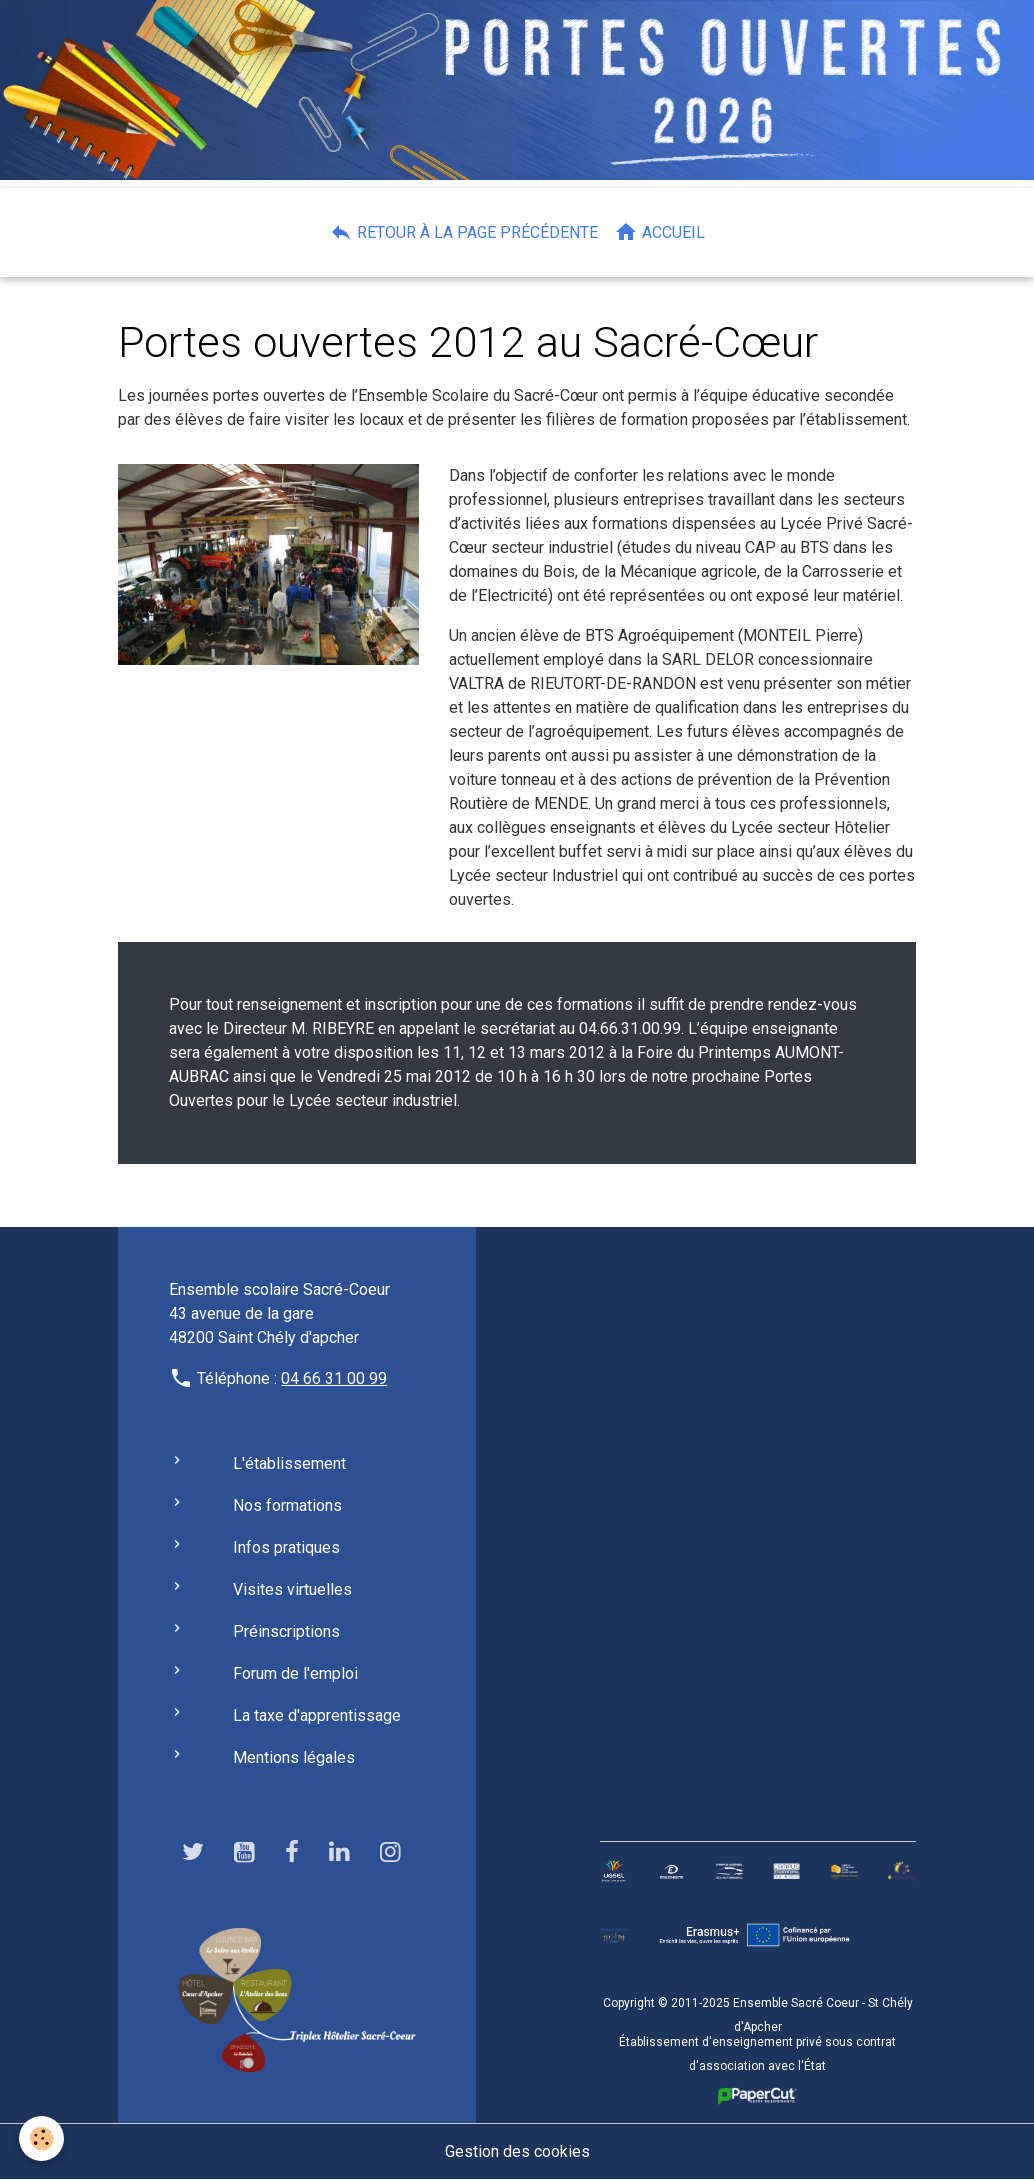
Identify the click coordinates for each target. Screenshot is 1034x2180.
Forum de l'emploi (295, 1673)
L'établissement (289, 1463)
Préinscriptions (286, 1631)
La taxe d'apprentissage (317, 1715)
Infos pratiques (286, 1547)
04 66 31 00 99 (334, 1378)
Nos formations (287, 1505)
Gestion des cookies (517, 2151)
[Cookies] (42, 2138)
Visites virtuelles (292, 1589)
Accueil (659, 232)
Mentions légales (294, 1757)
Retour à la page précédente (463, 232)
